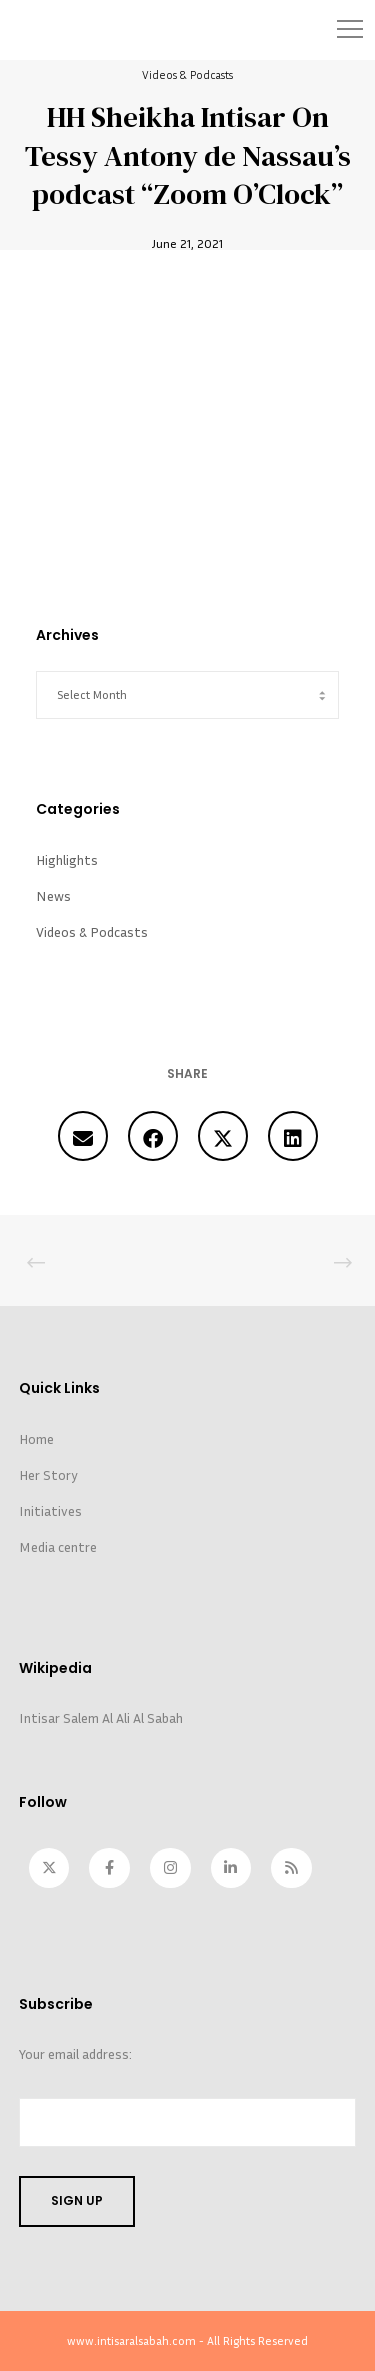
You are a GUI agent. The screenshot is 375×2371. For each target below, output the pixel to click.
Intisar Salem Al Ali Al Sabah (101, 1717)
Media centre (58, 1546)
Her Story (48, 1474)
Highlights (67, 859)
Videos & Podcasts (187, 74)
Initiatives (50, 1510)
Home (36, 1438)
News (53, 895)
